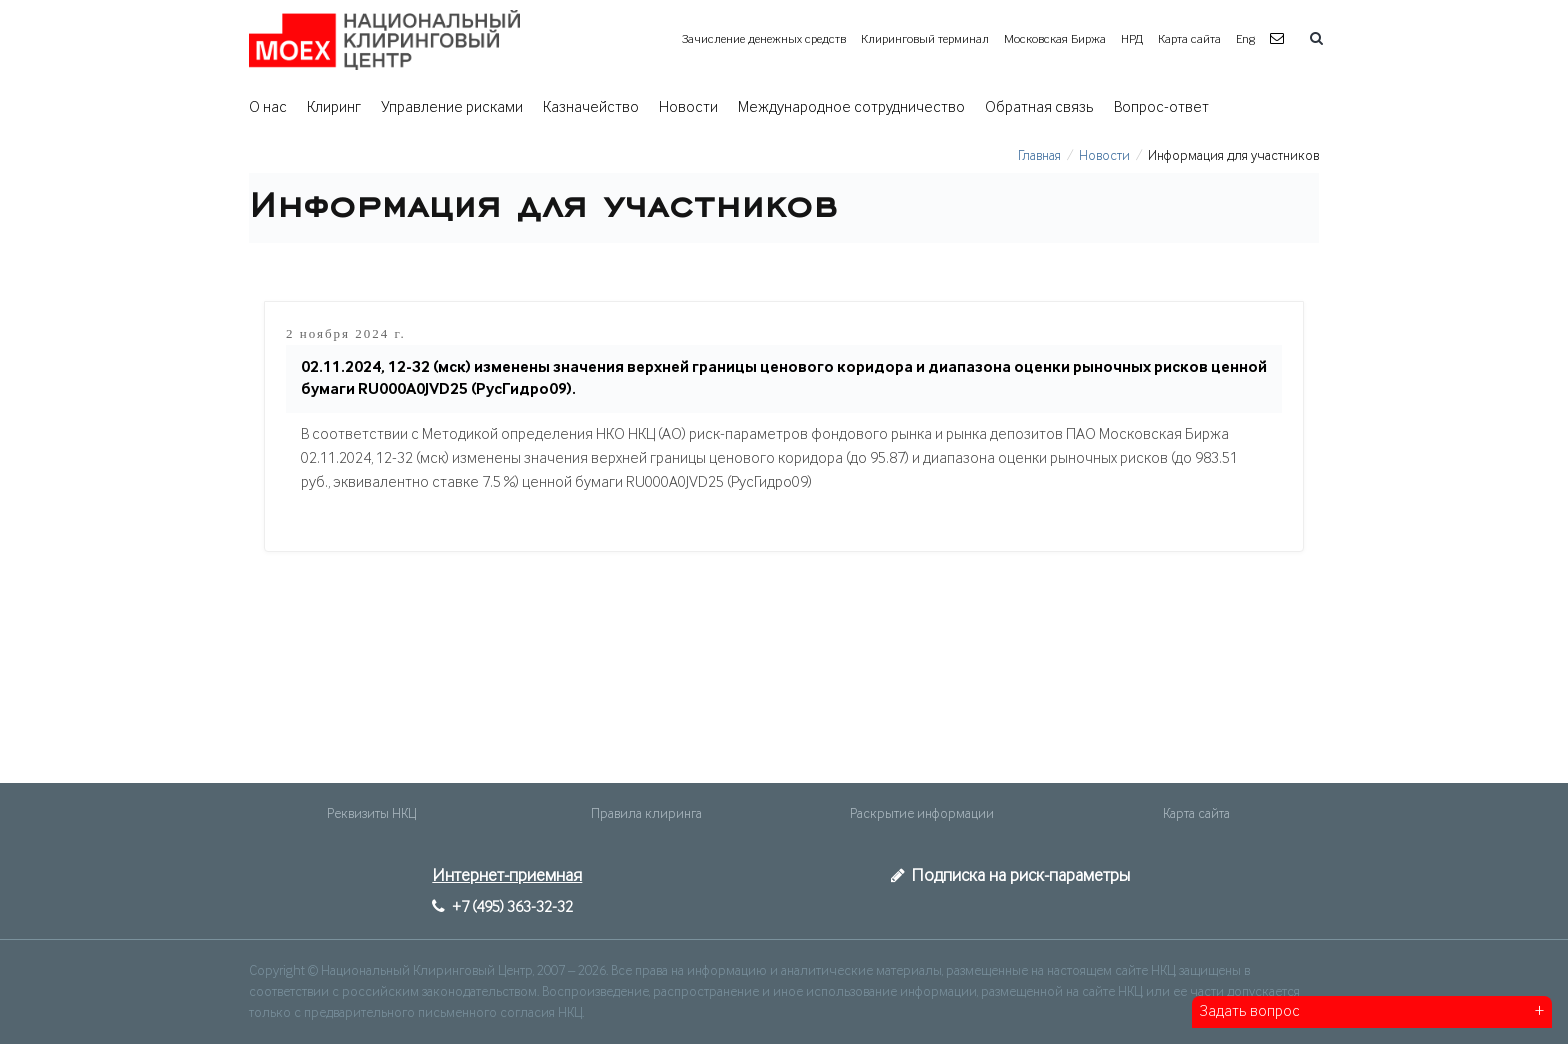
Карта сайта (1189, 39)
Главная (1039, 156)
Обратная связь (1039, 108)
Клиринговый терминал (925, 39)
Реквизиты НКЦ (371, 814)
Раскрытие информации (922, 814)
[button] (1279, 39)
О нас (268, 108)
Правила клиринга (646, 814)
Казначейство (591, 108)
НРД (1132, 39)
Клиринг (334, 108)
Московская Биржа (1055, 39)
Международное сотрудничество (851, 108)
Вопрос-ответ (1161, 108)
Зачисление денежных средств (764, 39)
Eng (1245, 39)
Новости (688, 108)
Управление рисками (452, 108)
